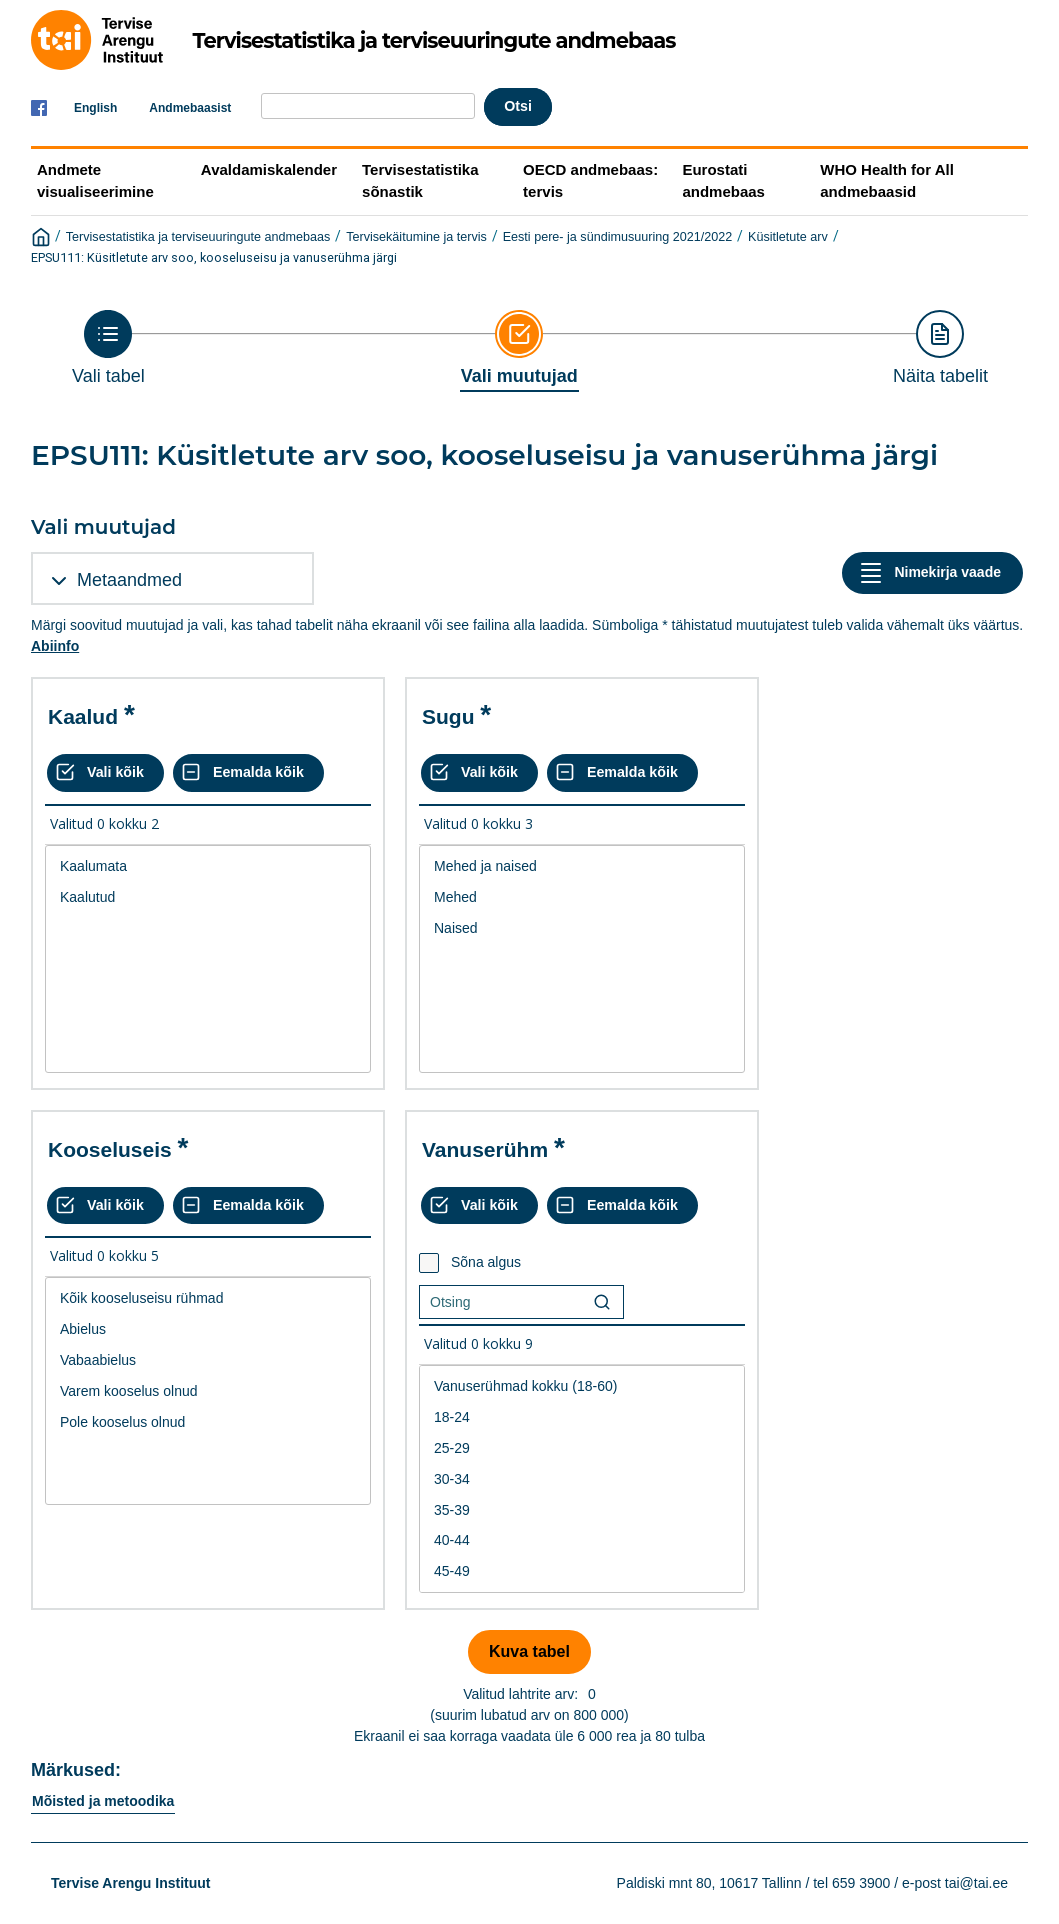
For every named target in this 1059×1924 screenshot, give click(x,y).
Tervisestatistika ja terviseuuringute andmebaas (198, 237)
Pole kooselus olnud (208, 1422)
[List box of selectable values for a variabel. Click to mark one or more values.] (208, 959)
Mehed (582, 897)
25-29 (582, 1448)
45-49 (582, 1571)
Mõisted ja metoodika (103, 1801)
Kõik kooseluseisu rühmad (208, 1298)
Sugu (448, 716)
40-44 (582, 1540)
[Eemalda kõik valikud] (248, 773)
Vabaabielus (208, 1360)
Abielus (208, 1329)
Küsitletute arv (788, 237)
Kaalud (83, 716)
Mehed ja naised (582, 866)
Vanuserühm (485, 1149)
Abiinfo (55, 646)
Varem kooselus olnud (208, 1391)
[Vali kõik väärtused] (105, 773)
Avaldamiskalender (269, 169)
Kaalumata (208, 866)
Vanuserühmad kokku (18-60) (582, 1386)
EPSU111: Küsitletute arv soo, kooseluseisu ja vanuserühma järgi (214, 257)
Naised (582, 928)
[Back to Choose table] (108, 348)
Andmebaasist (190, 108)
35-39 (582, 1510)
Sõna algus (486, 1262)
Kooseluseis (110, 1149)
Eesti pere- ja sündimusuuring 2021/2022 (618, 237)
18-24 (582, 1417)
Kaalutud (208, 897)
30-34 (582, 1479)
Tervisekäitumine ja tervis (416, 237)
